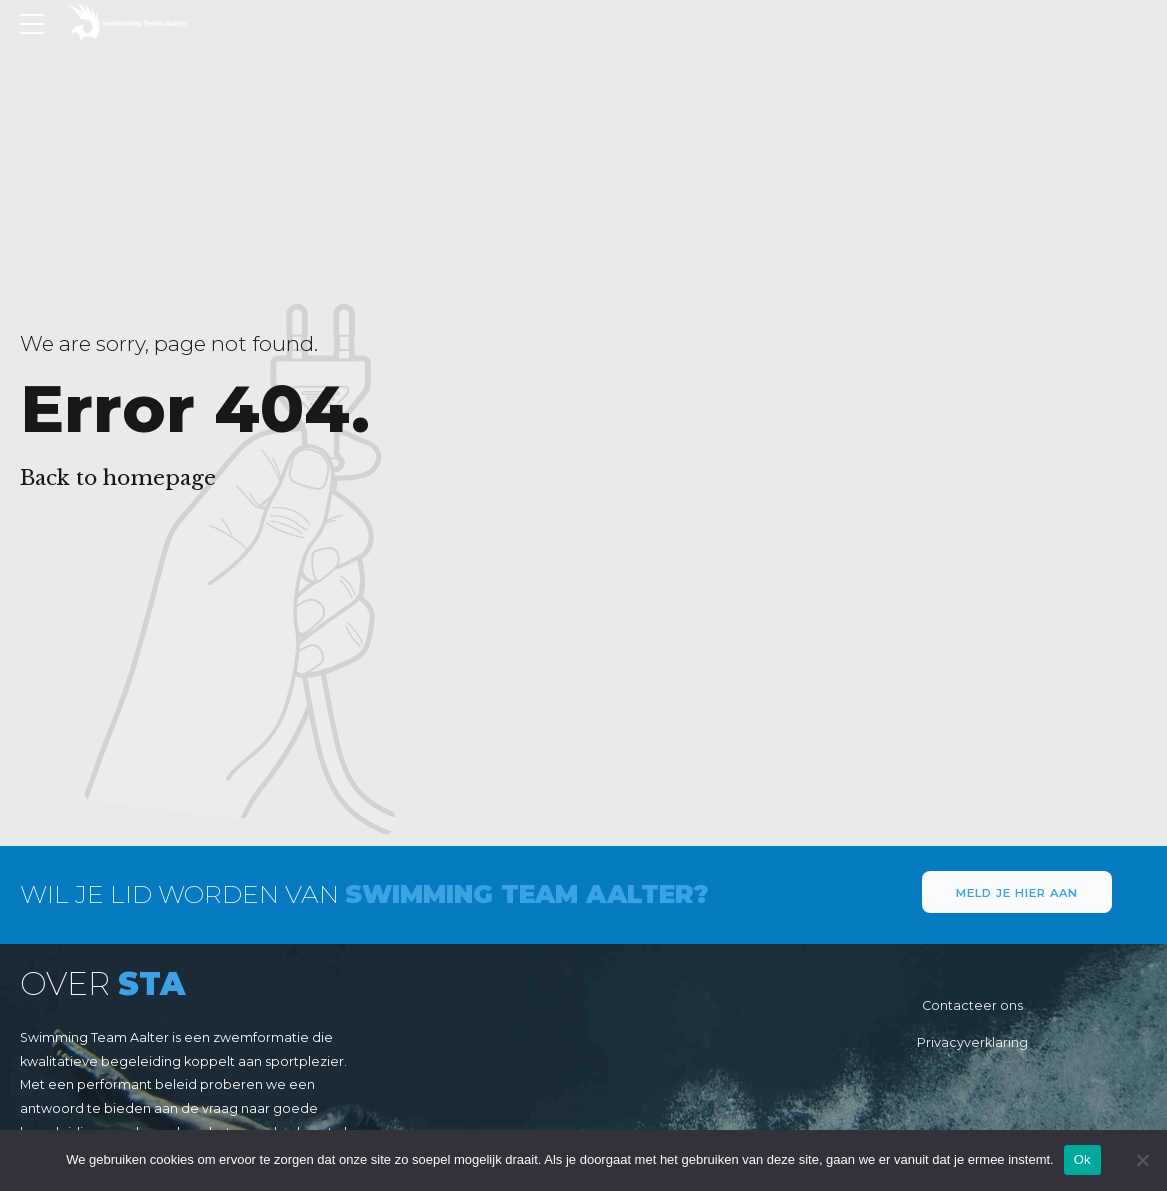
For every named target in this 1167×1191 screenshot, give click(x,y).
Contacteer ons (972, 1005)
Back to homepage (118, 478)
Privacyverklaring (972, 1042)
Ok (1082, 1159)
